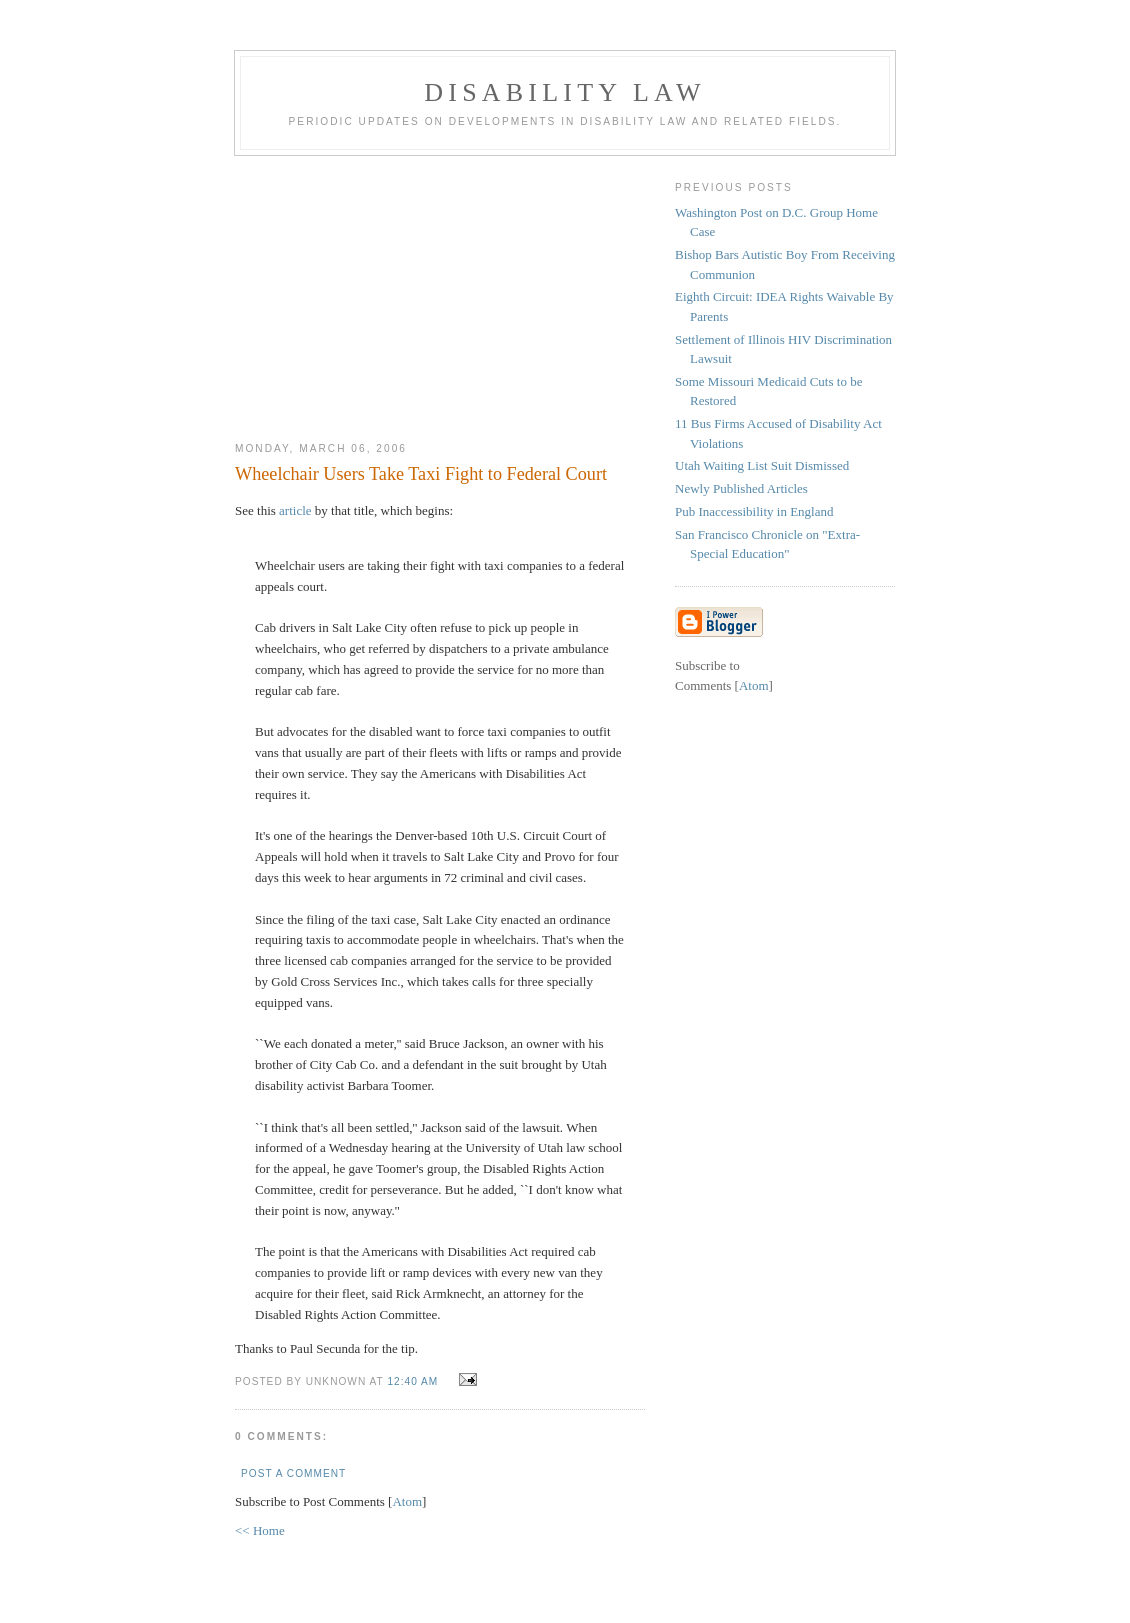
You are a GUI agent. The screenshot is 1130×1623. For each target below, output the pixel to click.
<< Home (260, 1530)
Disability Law (564, 92)
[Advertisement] (440, 291)
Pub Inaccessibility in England (754, 511)
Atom (407, 1501)
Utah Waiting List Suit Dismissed (762, 465)
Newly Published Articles (741, 488)
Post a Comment (293, 1473)
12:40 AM (414, 1381)
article (295, 510)
